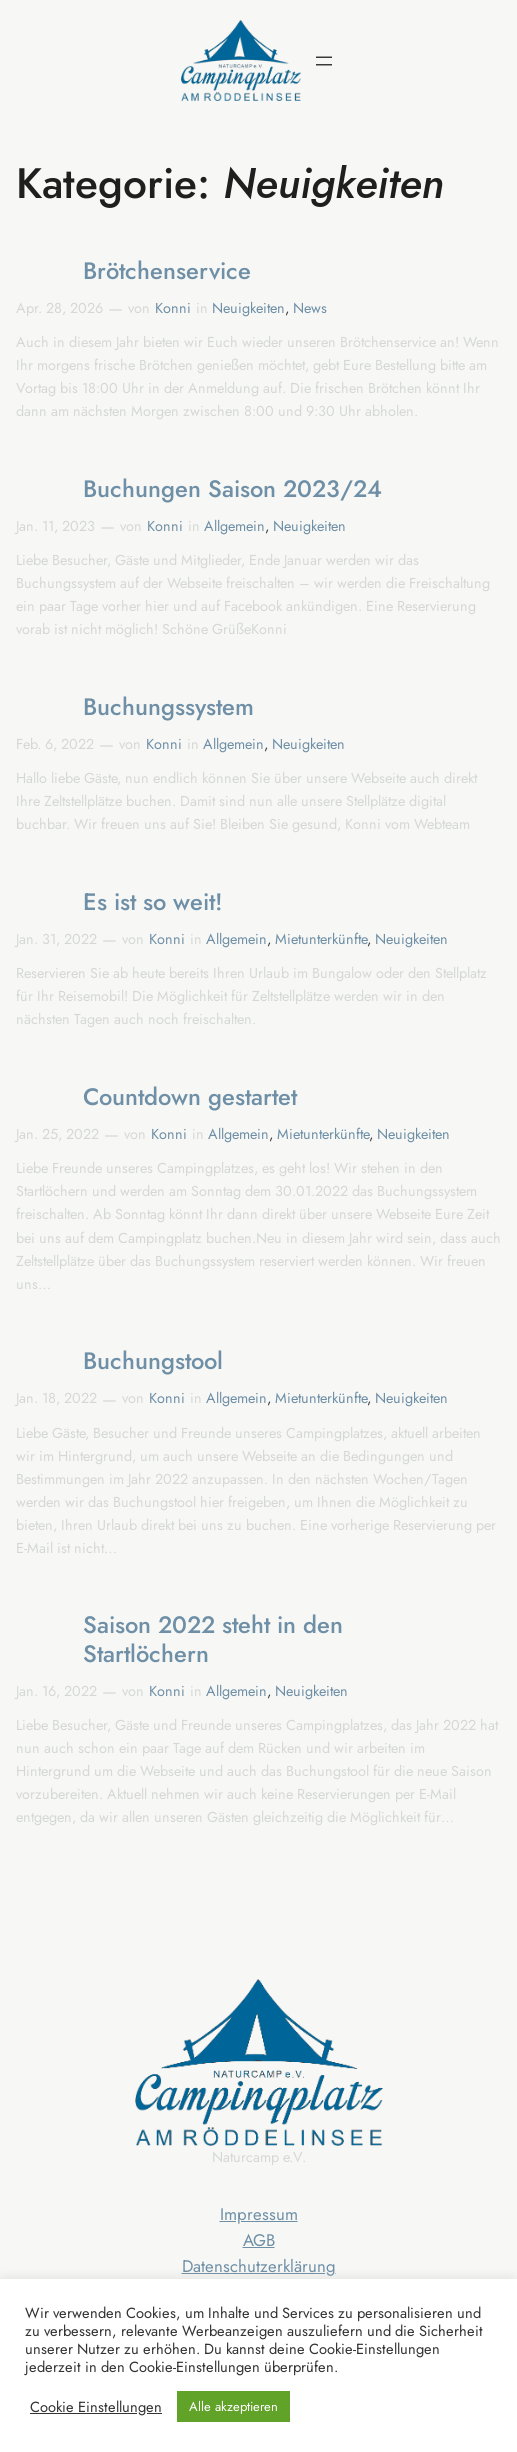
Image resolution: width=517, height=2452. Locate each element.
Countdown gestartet (190, 1097)
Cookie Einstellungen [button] (96, 2407)
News (310, 308)
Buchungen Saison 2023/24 (232, 489)
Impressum (259, 2214)
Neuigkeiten (248, 308)
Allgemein (234, 526)
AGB (259, 2240)
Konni (173, 308)
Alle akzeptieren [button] (233, 2406)
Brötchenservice (167, 271)
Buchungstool (153, 1361)
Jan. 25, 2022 (57, 1134)
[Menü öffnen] (324, 61)
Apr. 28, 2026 (59, 308)
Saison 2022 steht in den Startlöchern (213, 1639)
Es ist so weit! (153, 902)
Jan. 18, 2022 (56, 1398)
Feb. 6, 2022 (55, 744)
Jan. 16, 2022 (56, 1691)
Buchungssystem (168, 707)
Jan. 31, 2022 (56, 939)
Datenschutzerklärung (259, 2266)
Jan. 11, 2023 (55, 526)
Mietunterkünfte (321, 939)
